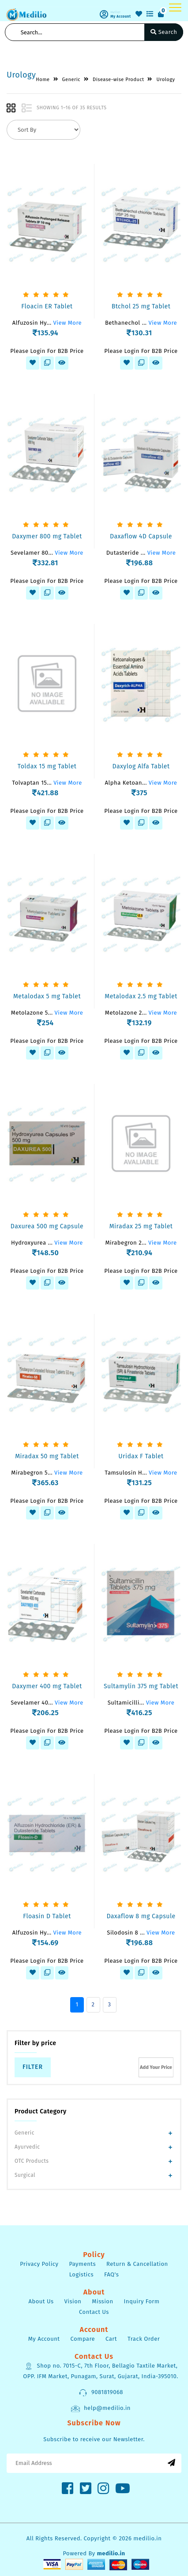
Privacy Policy (39, 2264)
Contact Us (94, 2312)
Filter (33, 2067)
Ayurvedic (27, 2147)
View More (67, 322)
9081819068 (100, 2392)
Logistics (81, 2274)
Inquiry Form (141, 2301)
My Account (44, 2338)
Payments (82, 2264)
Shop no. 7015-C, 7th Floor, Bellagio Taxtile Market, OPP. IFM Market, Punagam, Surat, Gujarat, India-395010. (100, 2371)
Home (42, 79)
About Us (41, 2301)
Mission (102, 2301)
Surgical (25, 2175)
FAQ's (111, 2274)
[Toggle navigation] (175, 7)
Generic (24, 2133)
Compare (82, 2338)
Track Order (144, 2338)
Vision (73, 2301)
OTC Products (32, 2161)
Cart (111, 2338)
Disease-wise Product (118, 79)
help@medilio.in (101, 2408)
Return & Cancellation (137, 2264)
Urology (165, 79)
